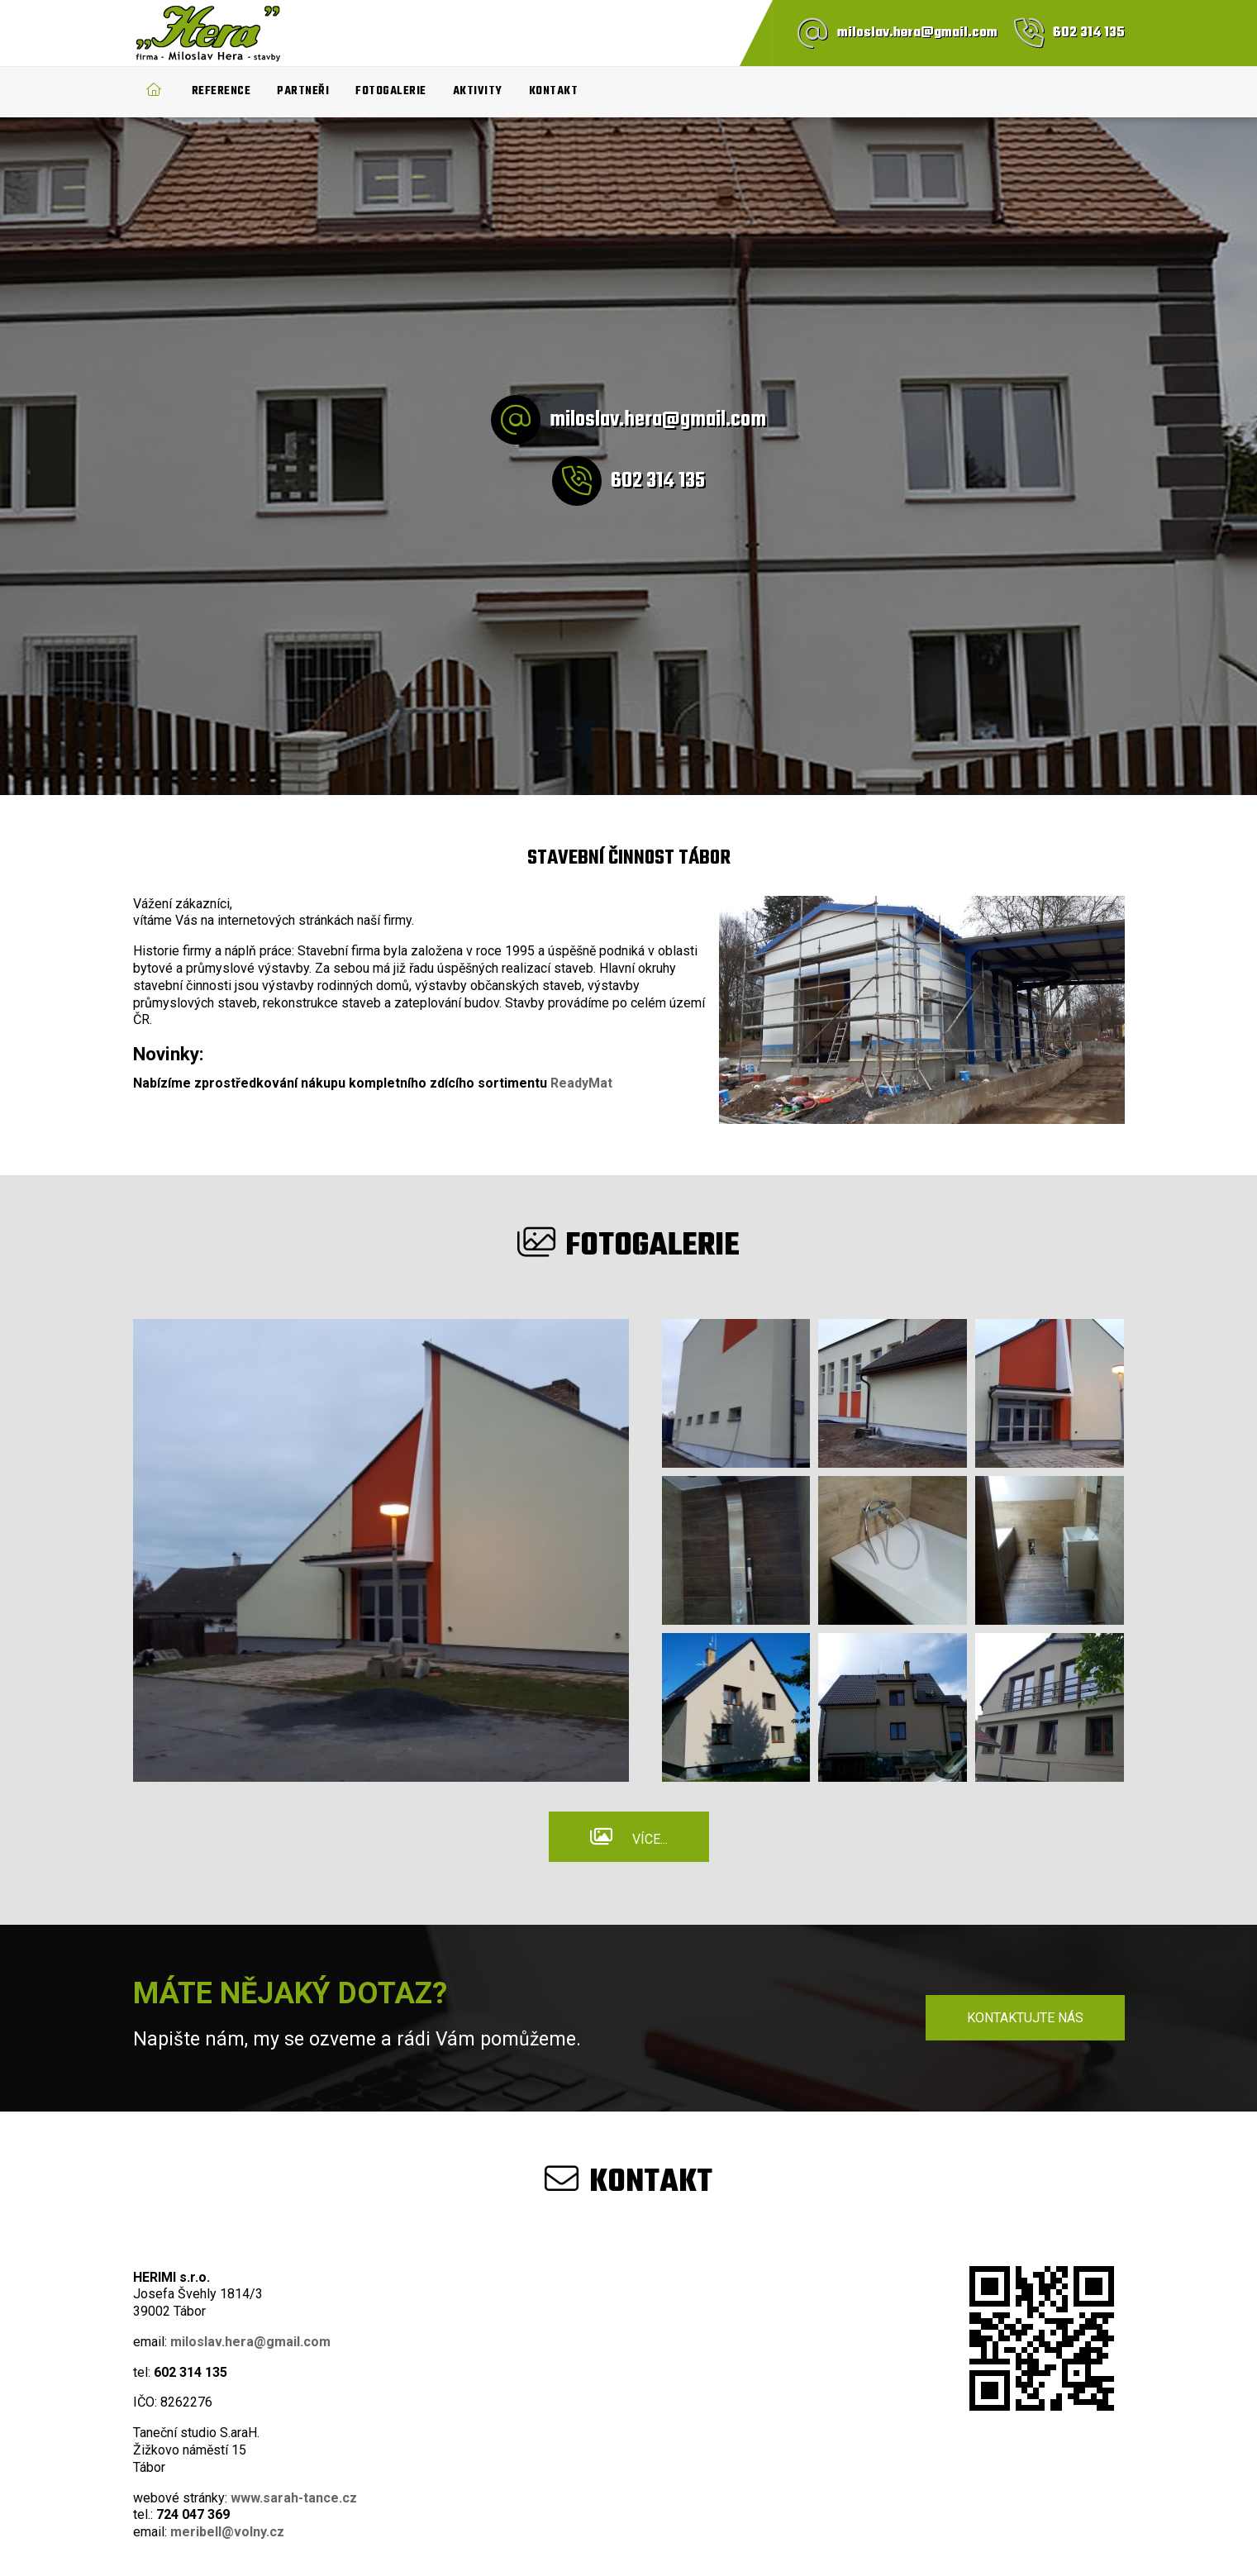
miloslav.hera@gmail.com (917, 33)
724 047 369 (193, 2514)
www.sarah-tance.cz (294, 2498)
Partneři (303, 91)
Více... (650, 1839)
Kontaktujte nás (1025, 2018)
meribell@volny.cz (227, 2532)
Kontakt (554, 91)
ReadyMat (581, 1083)
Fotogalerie (390, 91)
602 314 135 (1089, 33)
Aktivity (477, 91)
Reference (221, 91)
